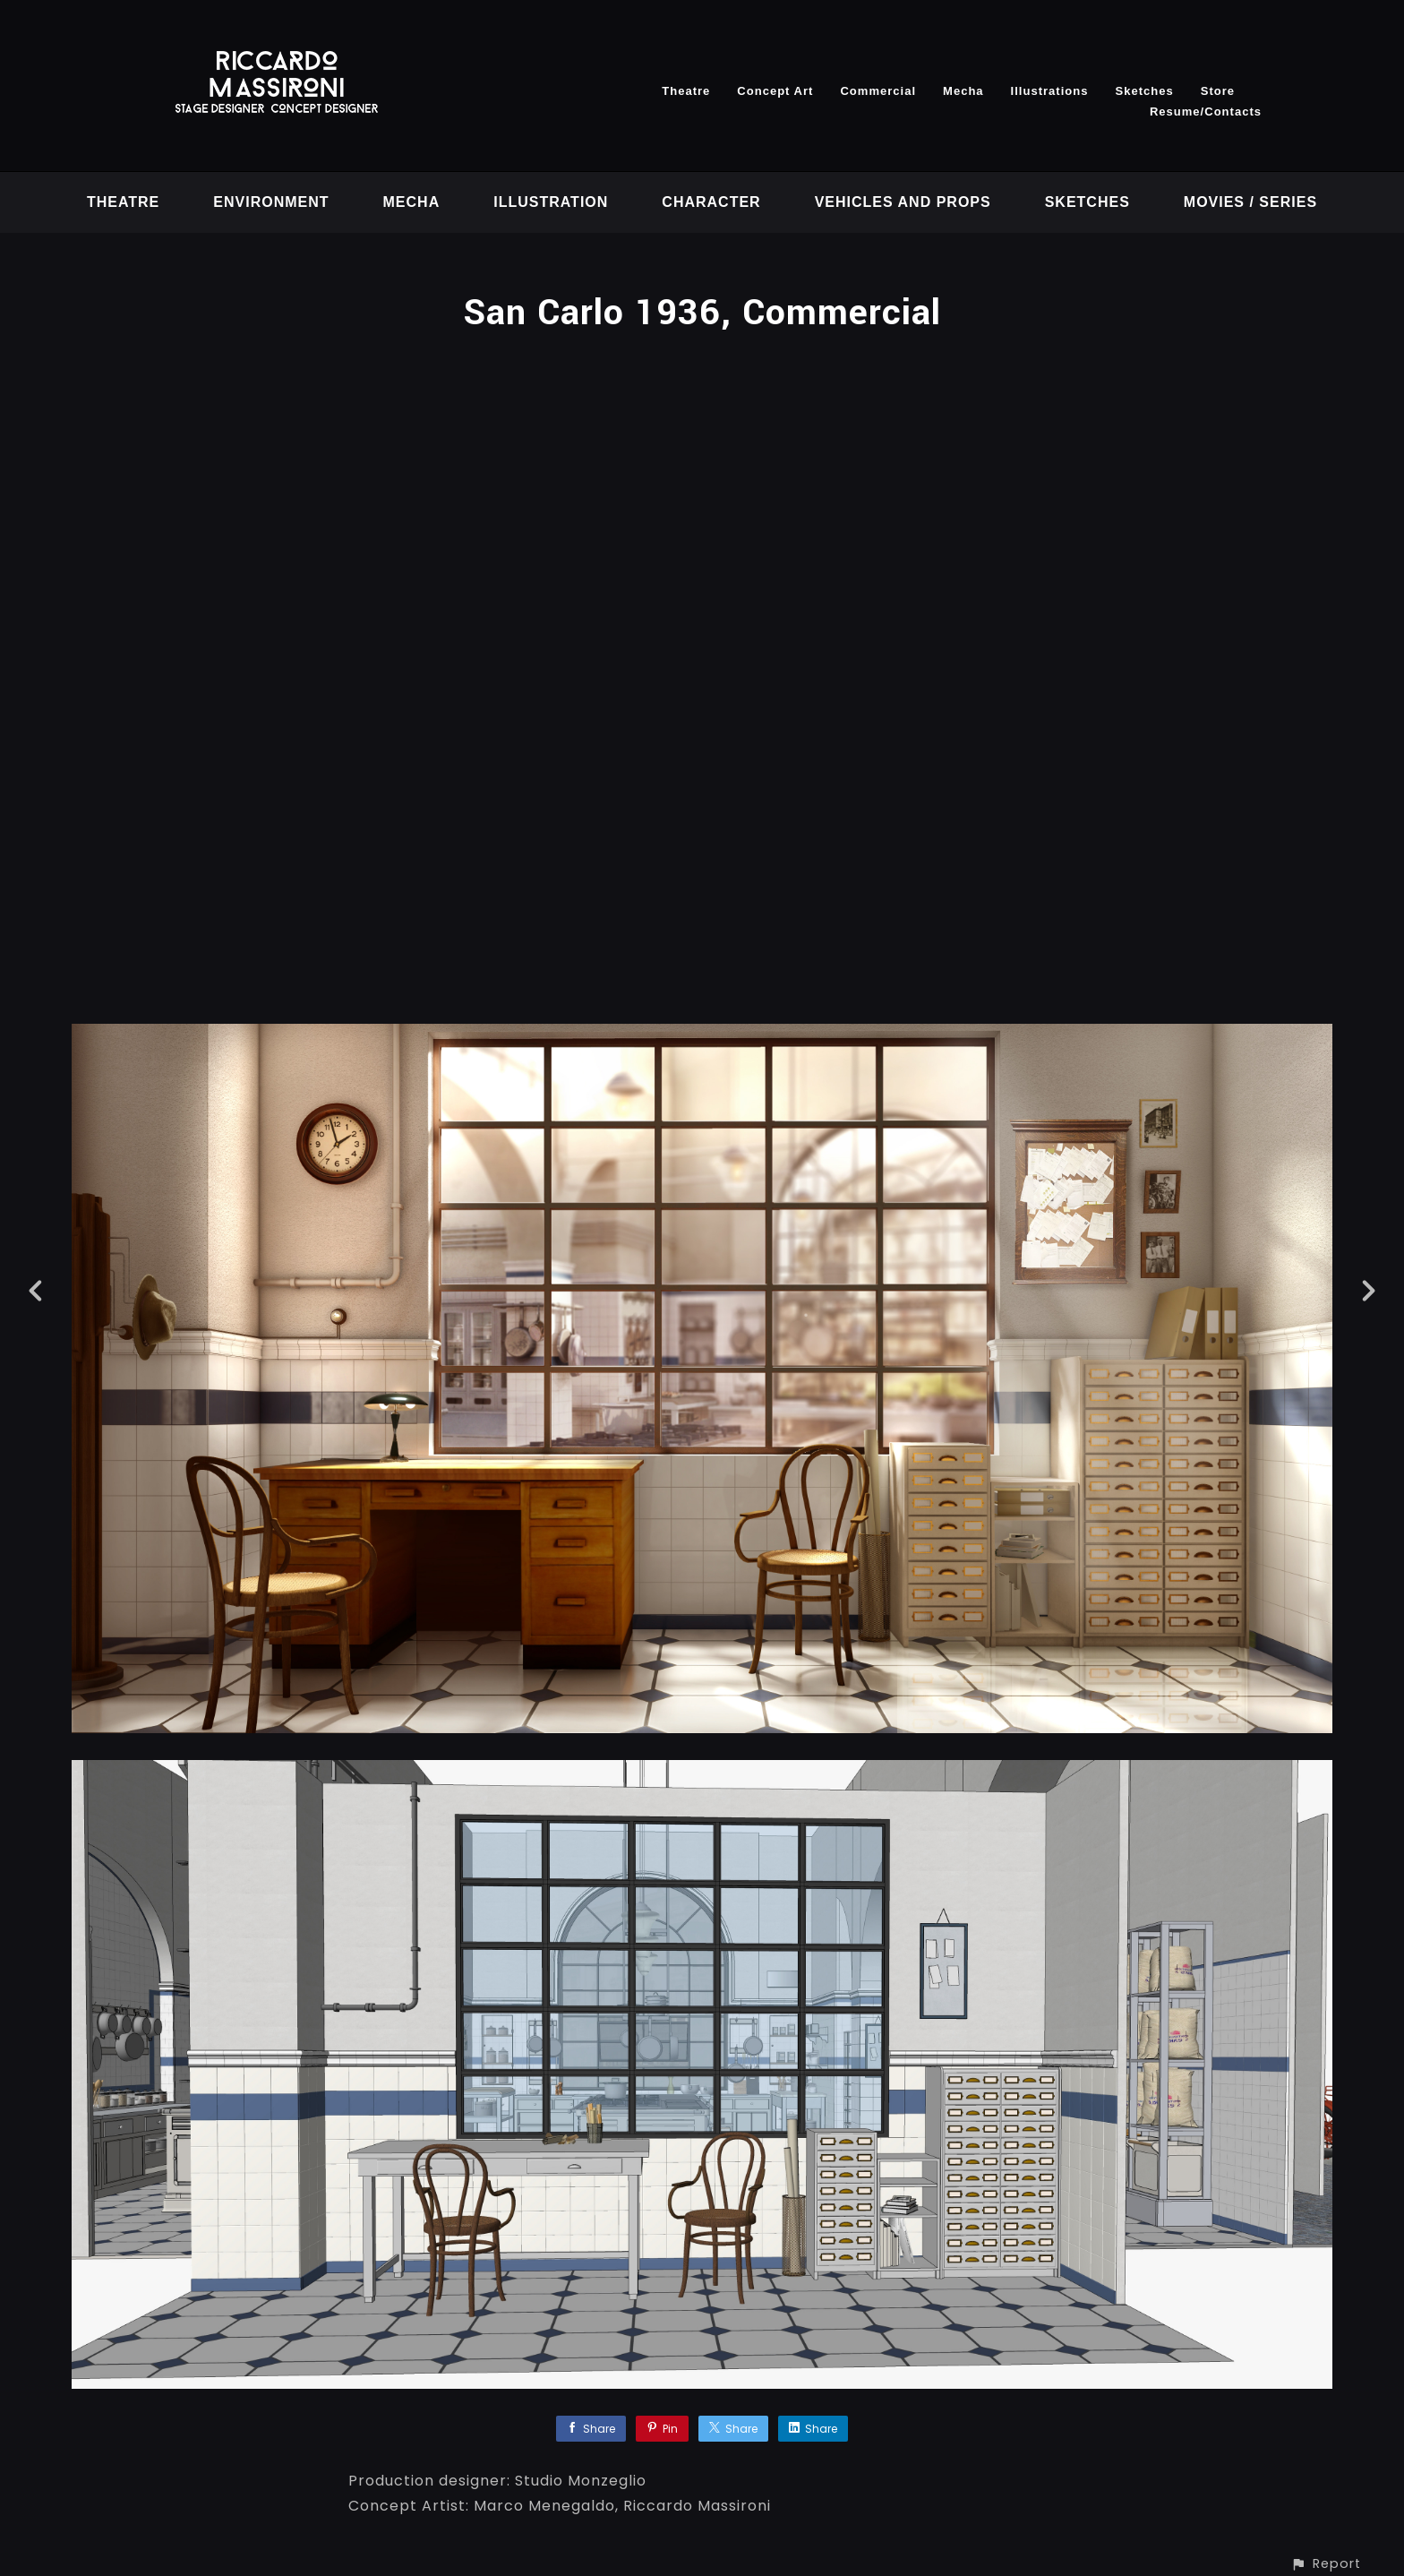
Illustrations (1050, 91)
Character (711, 202)
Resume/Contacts (1206, 111)
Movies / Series (1250, 202)
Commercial (878, 91)
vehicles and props (903, 202)
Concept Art (775, 91)
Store (1218, 91)
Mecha (963, 91)
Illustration (550, 202)
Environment (271, 202)
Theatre (686, 91)
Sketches (1144, 91)
